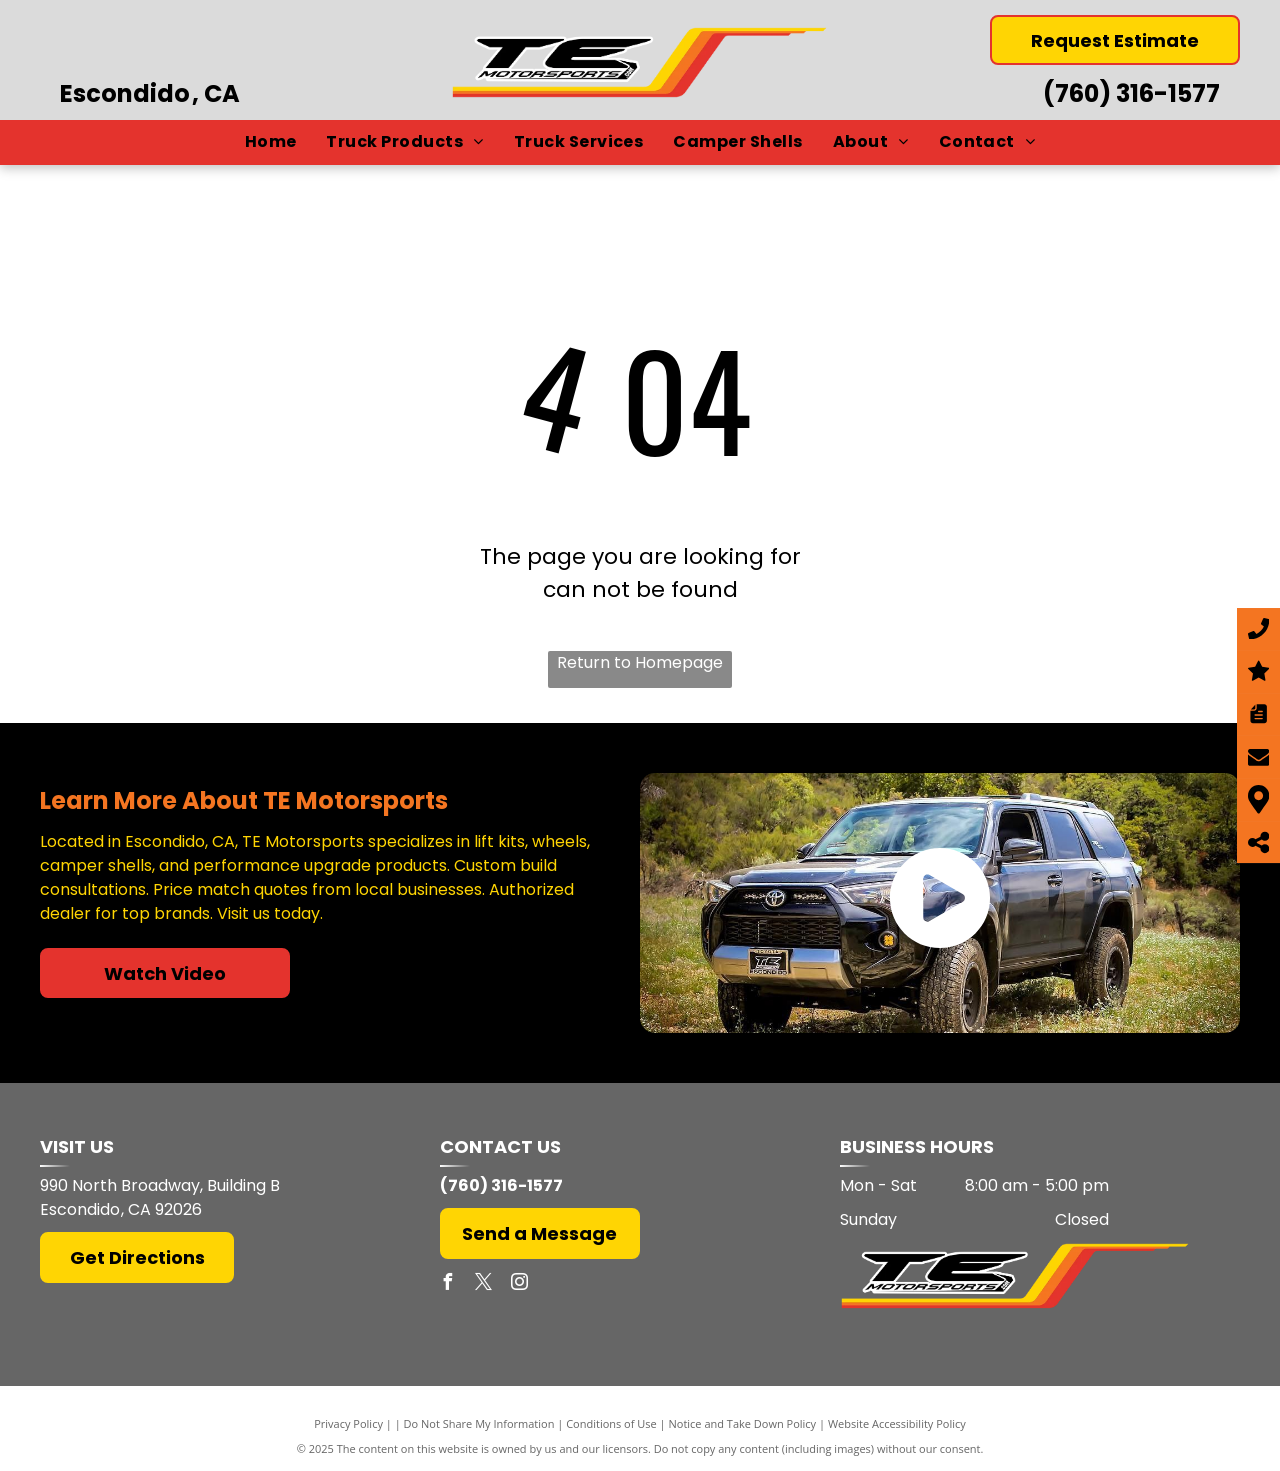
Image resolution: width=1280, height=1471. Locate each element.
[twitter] (484, 1284)
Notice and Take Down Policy (743, 1423)
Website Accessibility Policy (897, 1423)
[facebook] (448, 1284)
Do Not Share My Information (479, 1423)
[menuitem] (271, 142)
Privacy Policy (348, 1423)
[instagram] (520, 1284)
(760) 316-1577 (1131, 93)
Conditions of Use (611, 1423)
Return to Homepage (640, 662)
